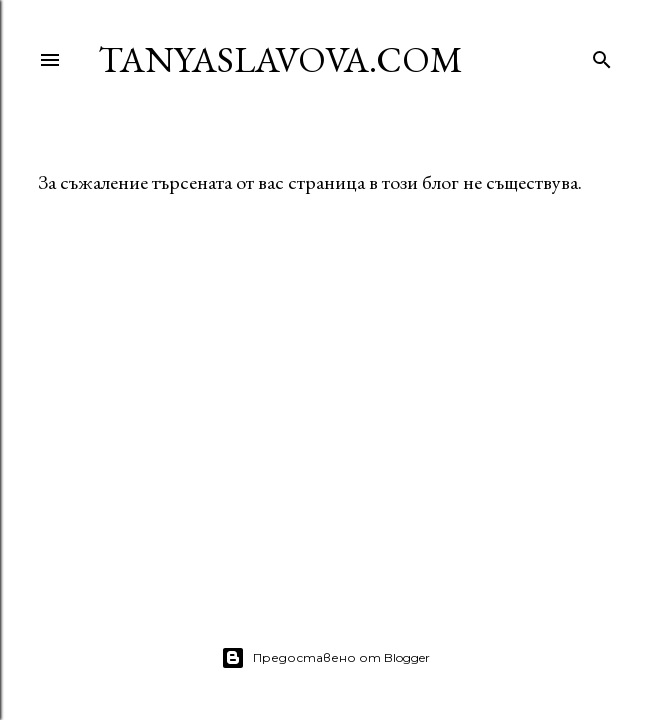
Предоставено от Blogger (325, 658)
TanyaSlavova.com (280, 59)
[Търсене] (602, 55)
